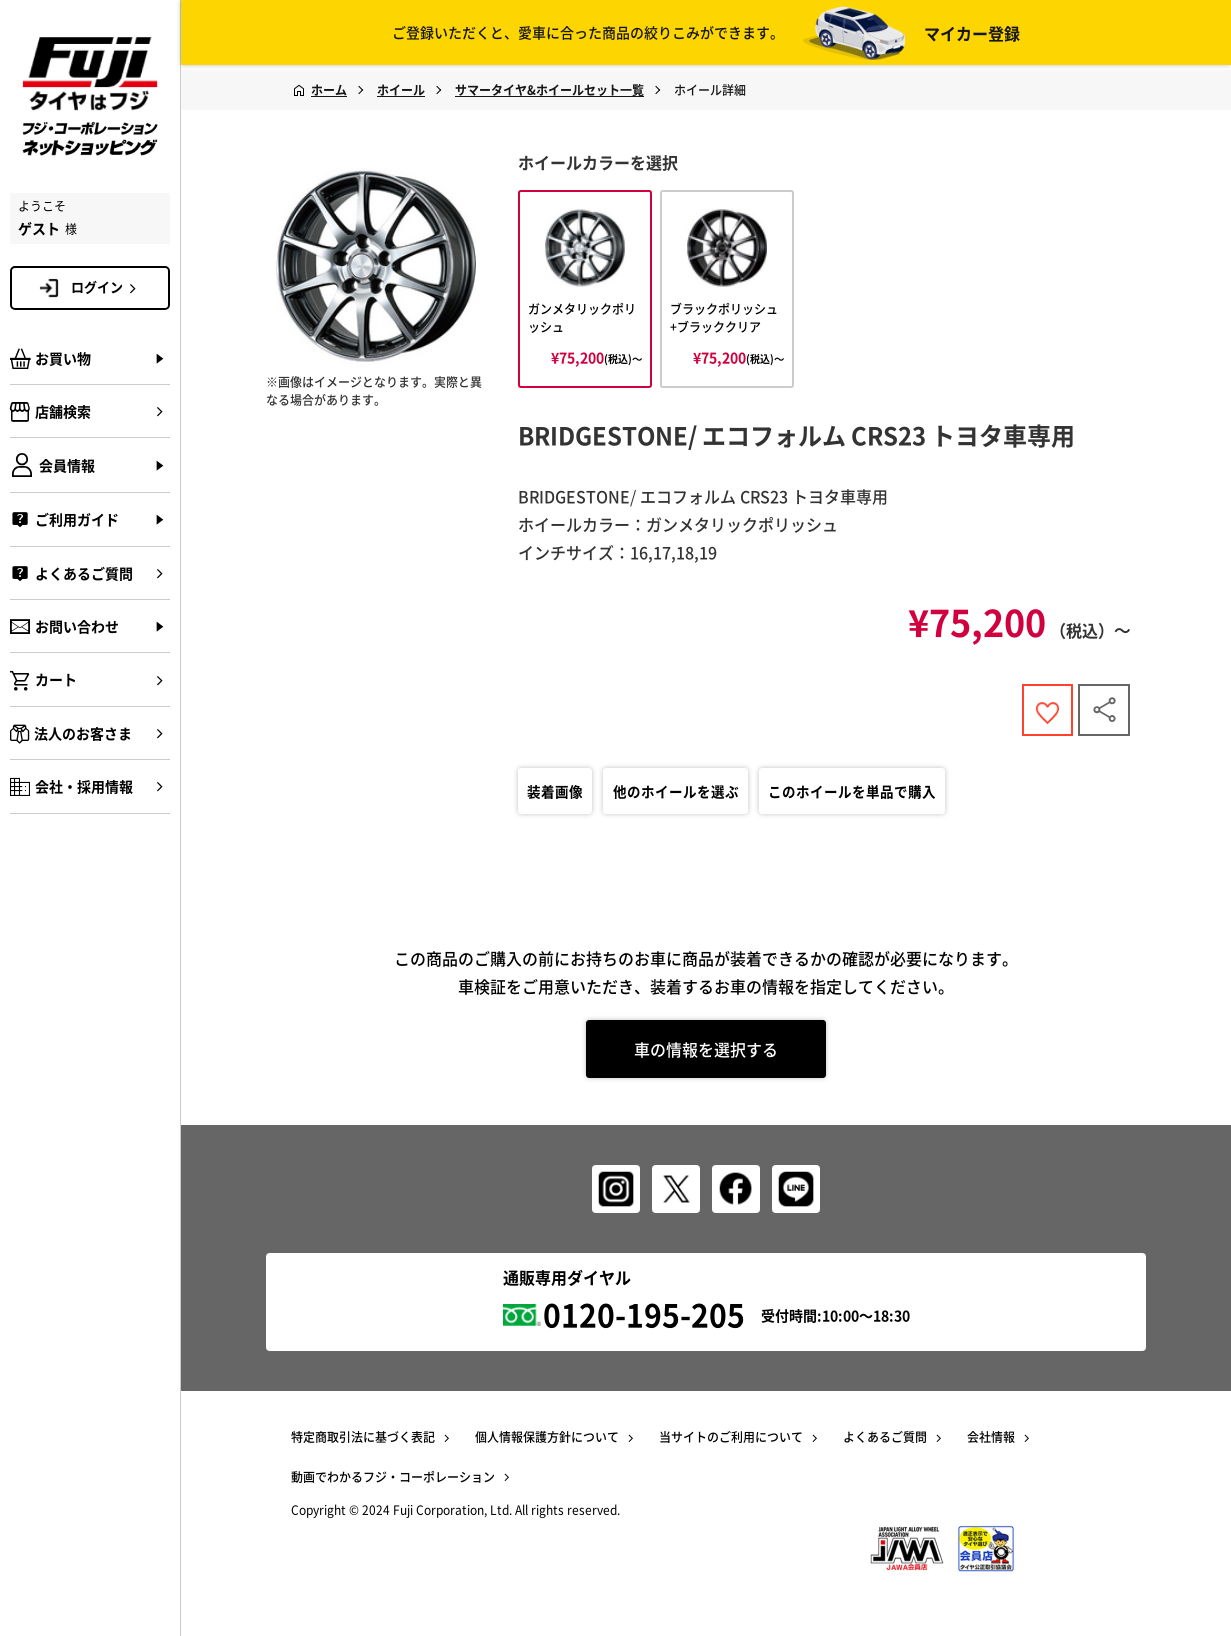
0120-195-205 (644, 1313)
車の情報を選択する (706, 1053)
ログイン (107, 287)
